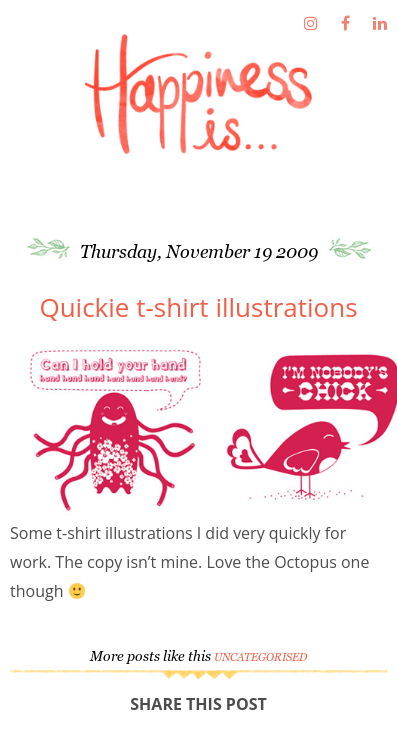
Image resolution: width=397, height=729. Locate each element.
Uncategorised (260, 657)
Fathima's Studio (198, 94)
